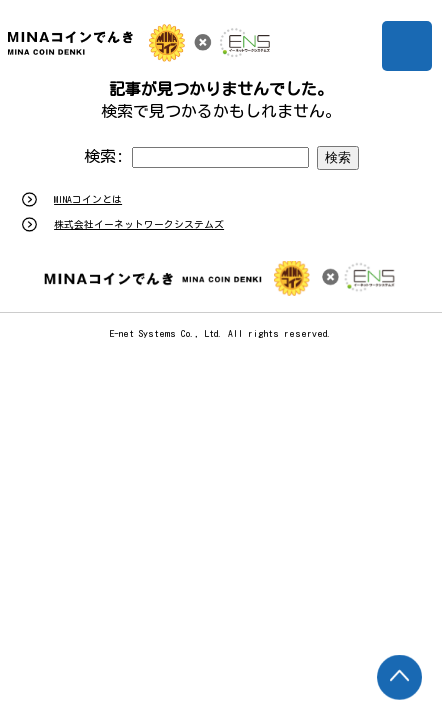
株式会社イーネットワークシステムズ (139, 224)
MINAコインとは (88, 199)
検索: (104, 156)
